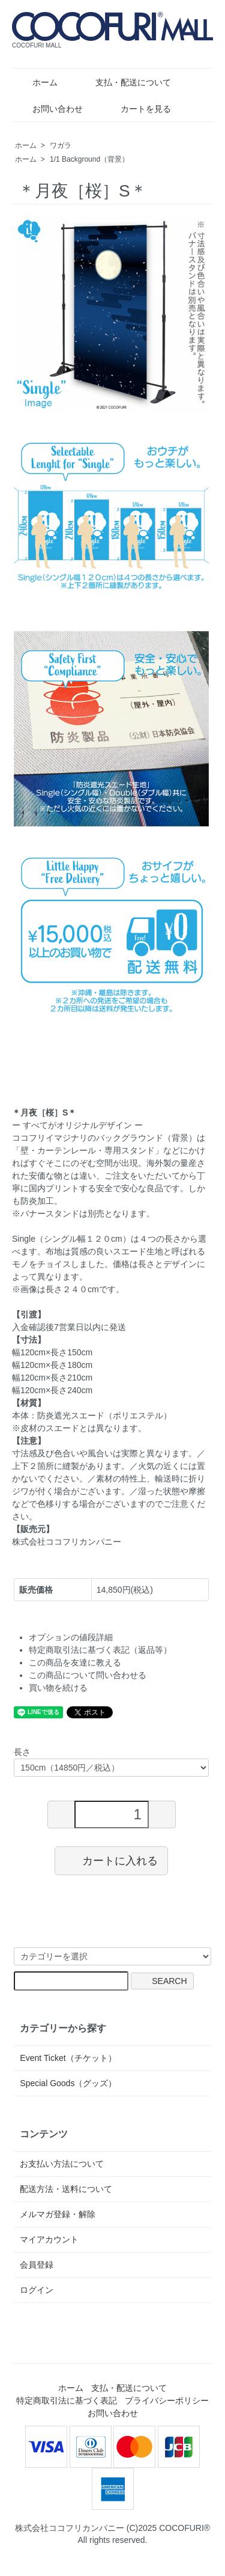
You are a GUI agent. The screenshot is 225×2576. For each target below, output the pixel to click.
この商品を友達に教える (75, 1662)
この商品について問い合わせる (87, 1675)
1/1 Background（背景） (89, 159)
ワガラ (60, 145)
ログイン (36, 2290)
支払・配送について (124, 82)
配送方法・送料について (66, 2189)
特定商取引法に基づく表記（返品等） (100, 1650)
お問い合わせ (49, 109)
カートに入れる (111, 1860)
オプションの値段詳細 (71, 1637)
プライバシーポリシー (167, 2400)
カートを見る (137, 109)
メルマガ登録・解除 (57, 2214)
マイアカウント (49, 2239)
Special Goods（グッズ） (68, 2083)
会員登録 (36, 2264)
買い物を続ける (58, 1687)
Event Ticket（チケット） (68, 2058)
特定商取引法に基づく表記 (66, 2400)
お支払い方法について (62, 2164)
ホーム (36, 82)
